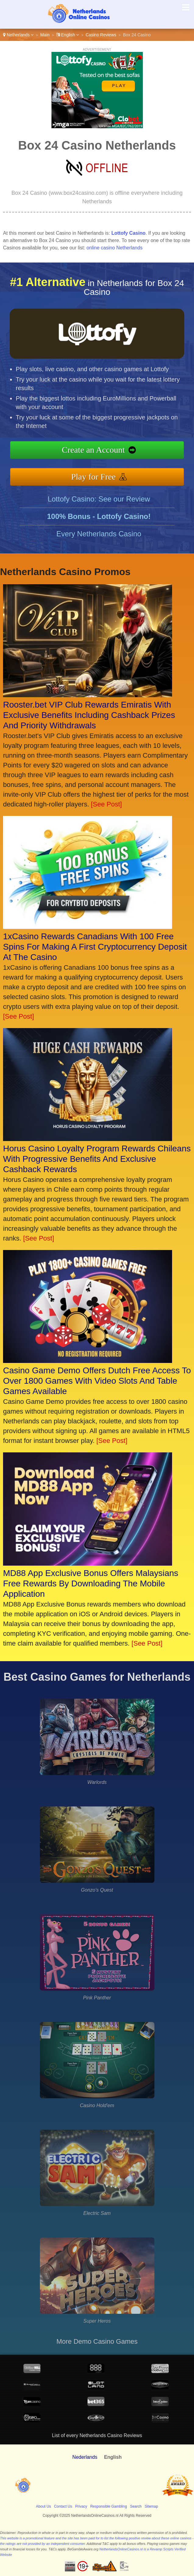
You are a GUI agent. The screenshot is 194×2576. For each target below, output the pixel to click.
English (67, 34)
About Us (43, 2506)
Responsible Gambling (108, 2506)
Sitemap (151, 2506)
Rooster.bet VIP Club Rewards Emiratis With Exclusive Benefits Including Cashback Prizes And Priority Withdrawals (89, 715)
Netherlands (18, 34)
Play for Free (124, 470)
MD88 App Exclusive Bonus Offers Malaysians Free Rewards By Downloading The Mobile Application (90, 1583)
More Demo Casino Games (97, 2341)
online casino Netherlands (114, 247)
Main (44, 34)
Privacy (81, 2506)
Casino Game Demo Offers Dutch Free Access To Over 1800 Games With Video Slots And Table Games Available (97, 1381)
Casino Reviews (101, 34)
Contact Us (63, 2506)
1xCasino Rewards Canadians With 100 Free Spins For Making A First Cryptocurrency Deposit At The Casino (95, 947)
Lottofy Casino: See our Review (99, 529)
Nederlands (84, 2457)
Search (136, 2506)
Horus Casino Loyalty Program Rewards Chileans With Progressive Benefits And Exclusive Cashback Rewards (97, 1159)
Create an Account (124, 453)
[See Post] (106, 804)
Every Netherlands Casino (98, 564)
